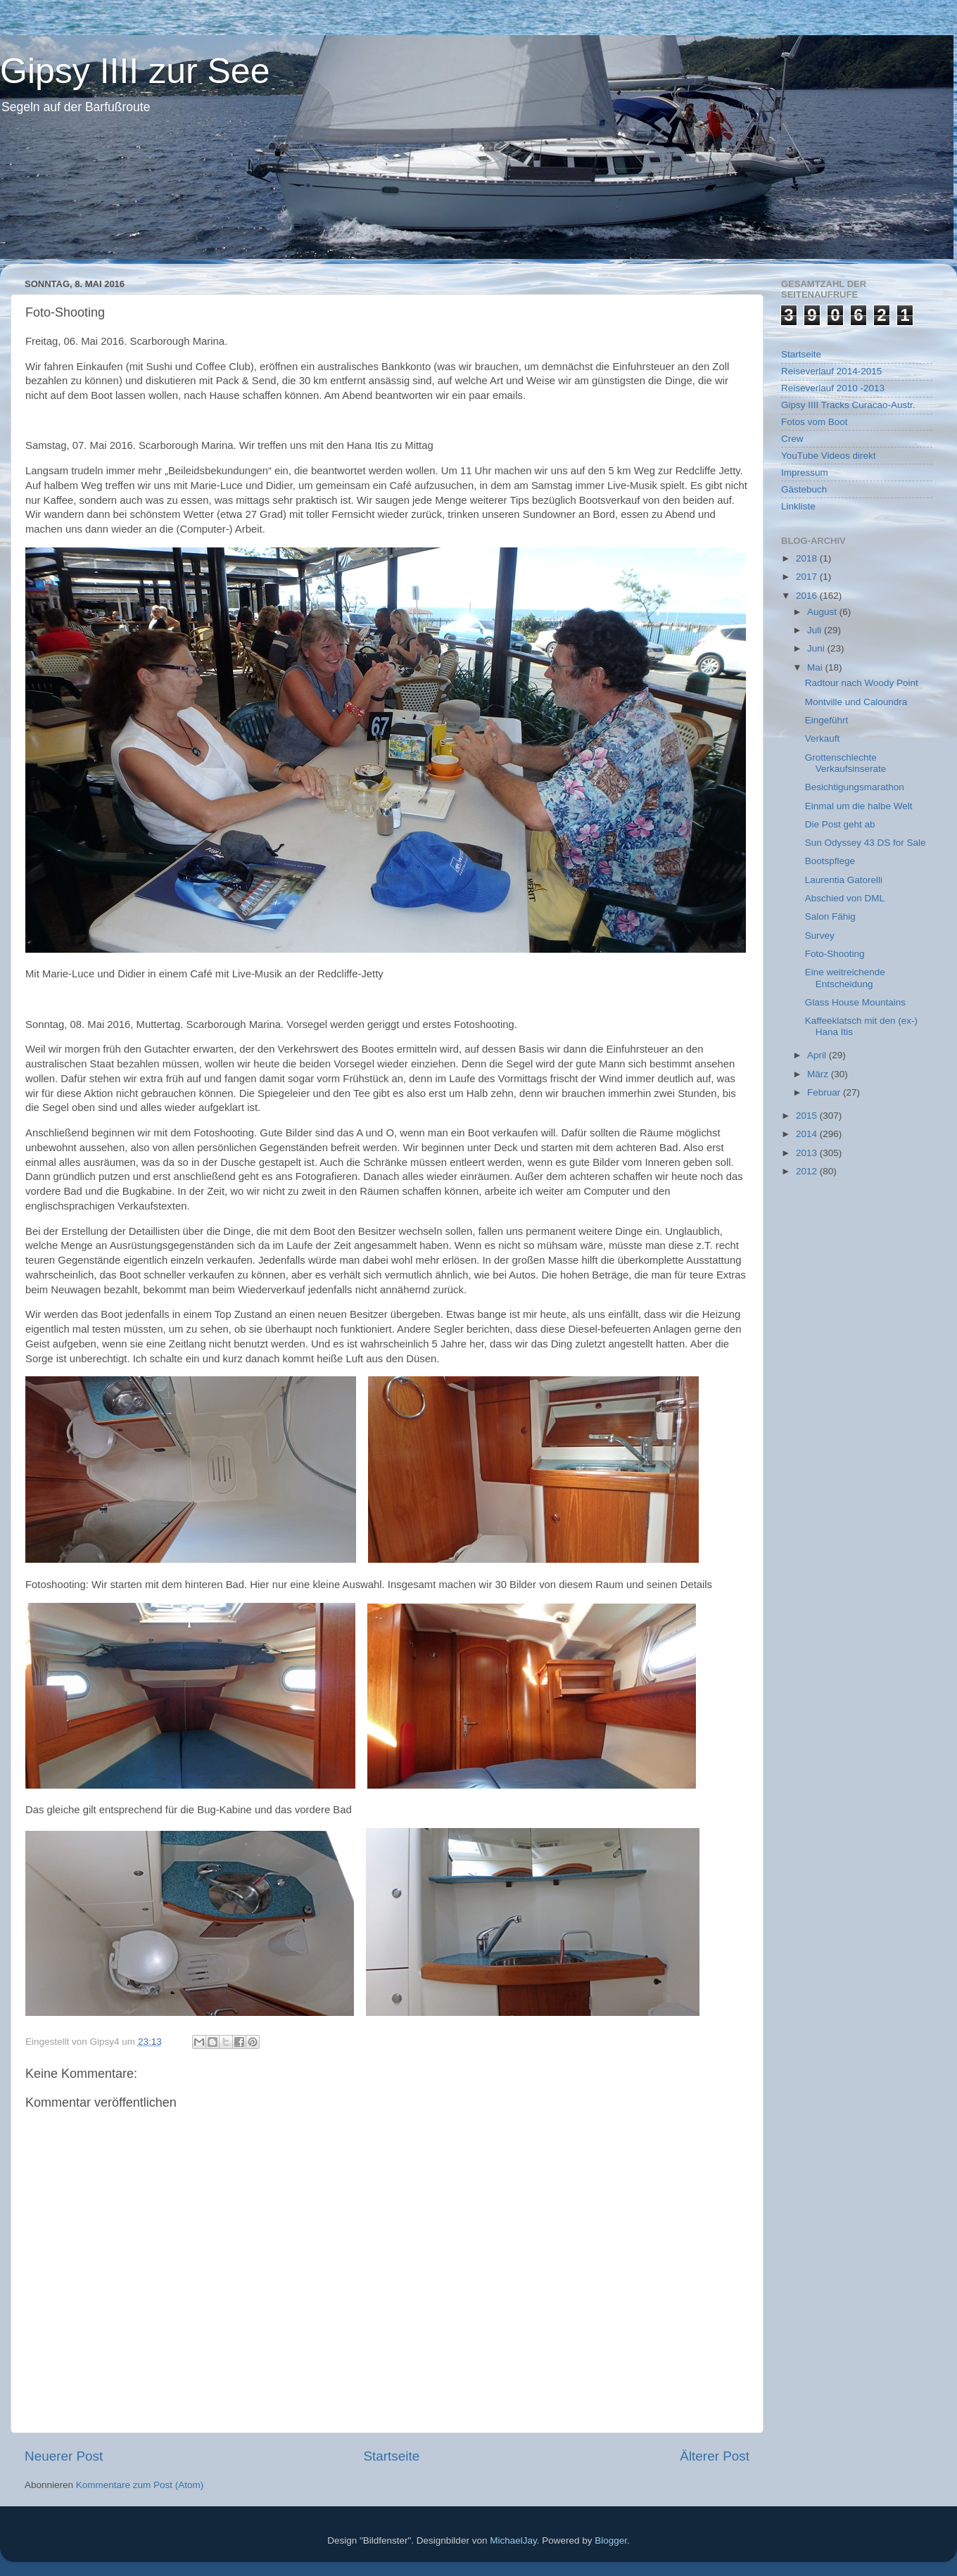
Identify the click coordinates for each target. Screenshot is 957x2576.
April (818, 1055)
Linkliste (798, 506)
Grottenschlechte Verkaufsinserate (846, 763)
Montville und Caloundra (856, 702)
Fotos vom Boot (814, 422)
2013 (808, 1153)
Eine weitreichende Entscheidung (845, 978)
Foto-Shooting (835, 953)
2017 (808, 576)
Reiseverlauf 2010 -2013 (833, 388)
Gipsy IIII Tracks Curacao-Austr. (848, 405)
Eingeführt (827, 720)
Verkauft (822, 738)
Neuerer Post (64, 2456)
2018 (808, 558)
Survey (820, 935)
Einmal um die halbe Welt (859, 806)
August (823, 612)
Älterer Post (714, 2456)
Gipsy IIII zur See (135, 71)
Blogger (611, 2540)
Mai (816, 667)
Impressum (804, 472)
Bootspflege (830, 861)
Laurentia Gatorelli (843, 880)
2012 (808, 1171)
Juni (817, 648)
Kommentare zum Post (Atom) (140, 2485)
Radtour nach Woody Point (861, 683)
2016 (808, 595)
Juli (815, 630)
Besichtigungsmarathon (854, 787)
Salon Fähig (830, 916)
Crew (792, 438)
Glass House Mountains (855, 1002)
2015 (808, 1115)
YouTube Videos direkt (828, 455)
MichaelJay (513, 2540)
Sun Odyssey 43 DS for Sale (865, 842)
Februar (825, 1092)
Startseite (391, 2456)
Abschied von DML (845, 898)
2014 (808, 1134)
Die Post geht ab (840, 824)
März (819, 1074)
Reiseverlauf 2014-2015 (831, 371)
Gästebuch (804, 489)
